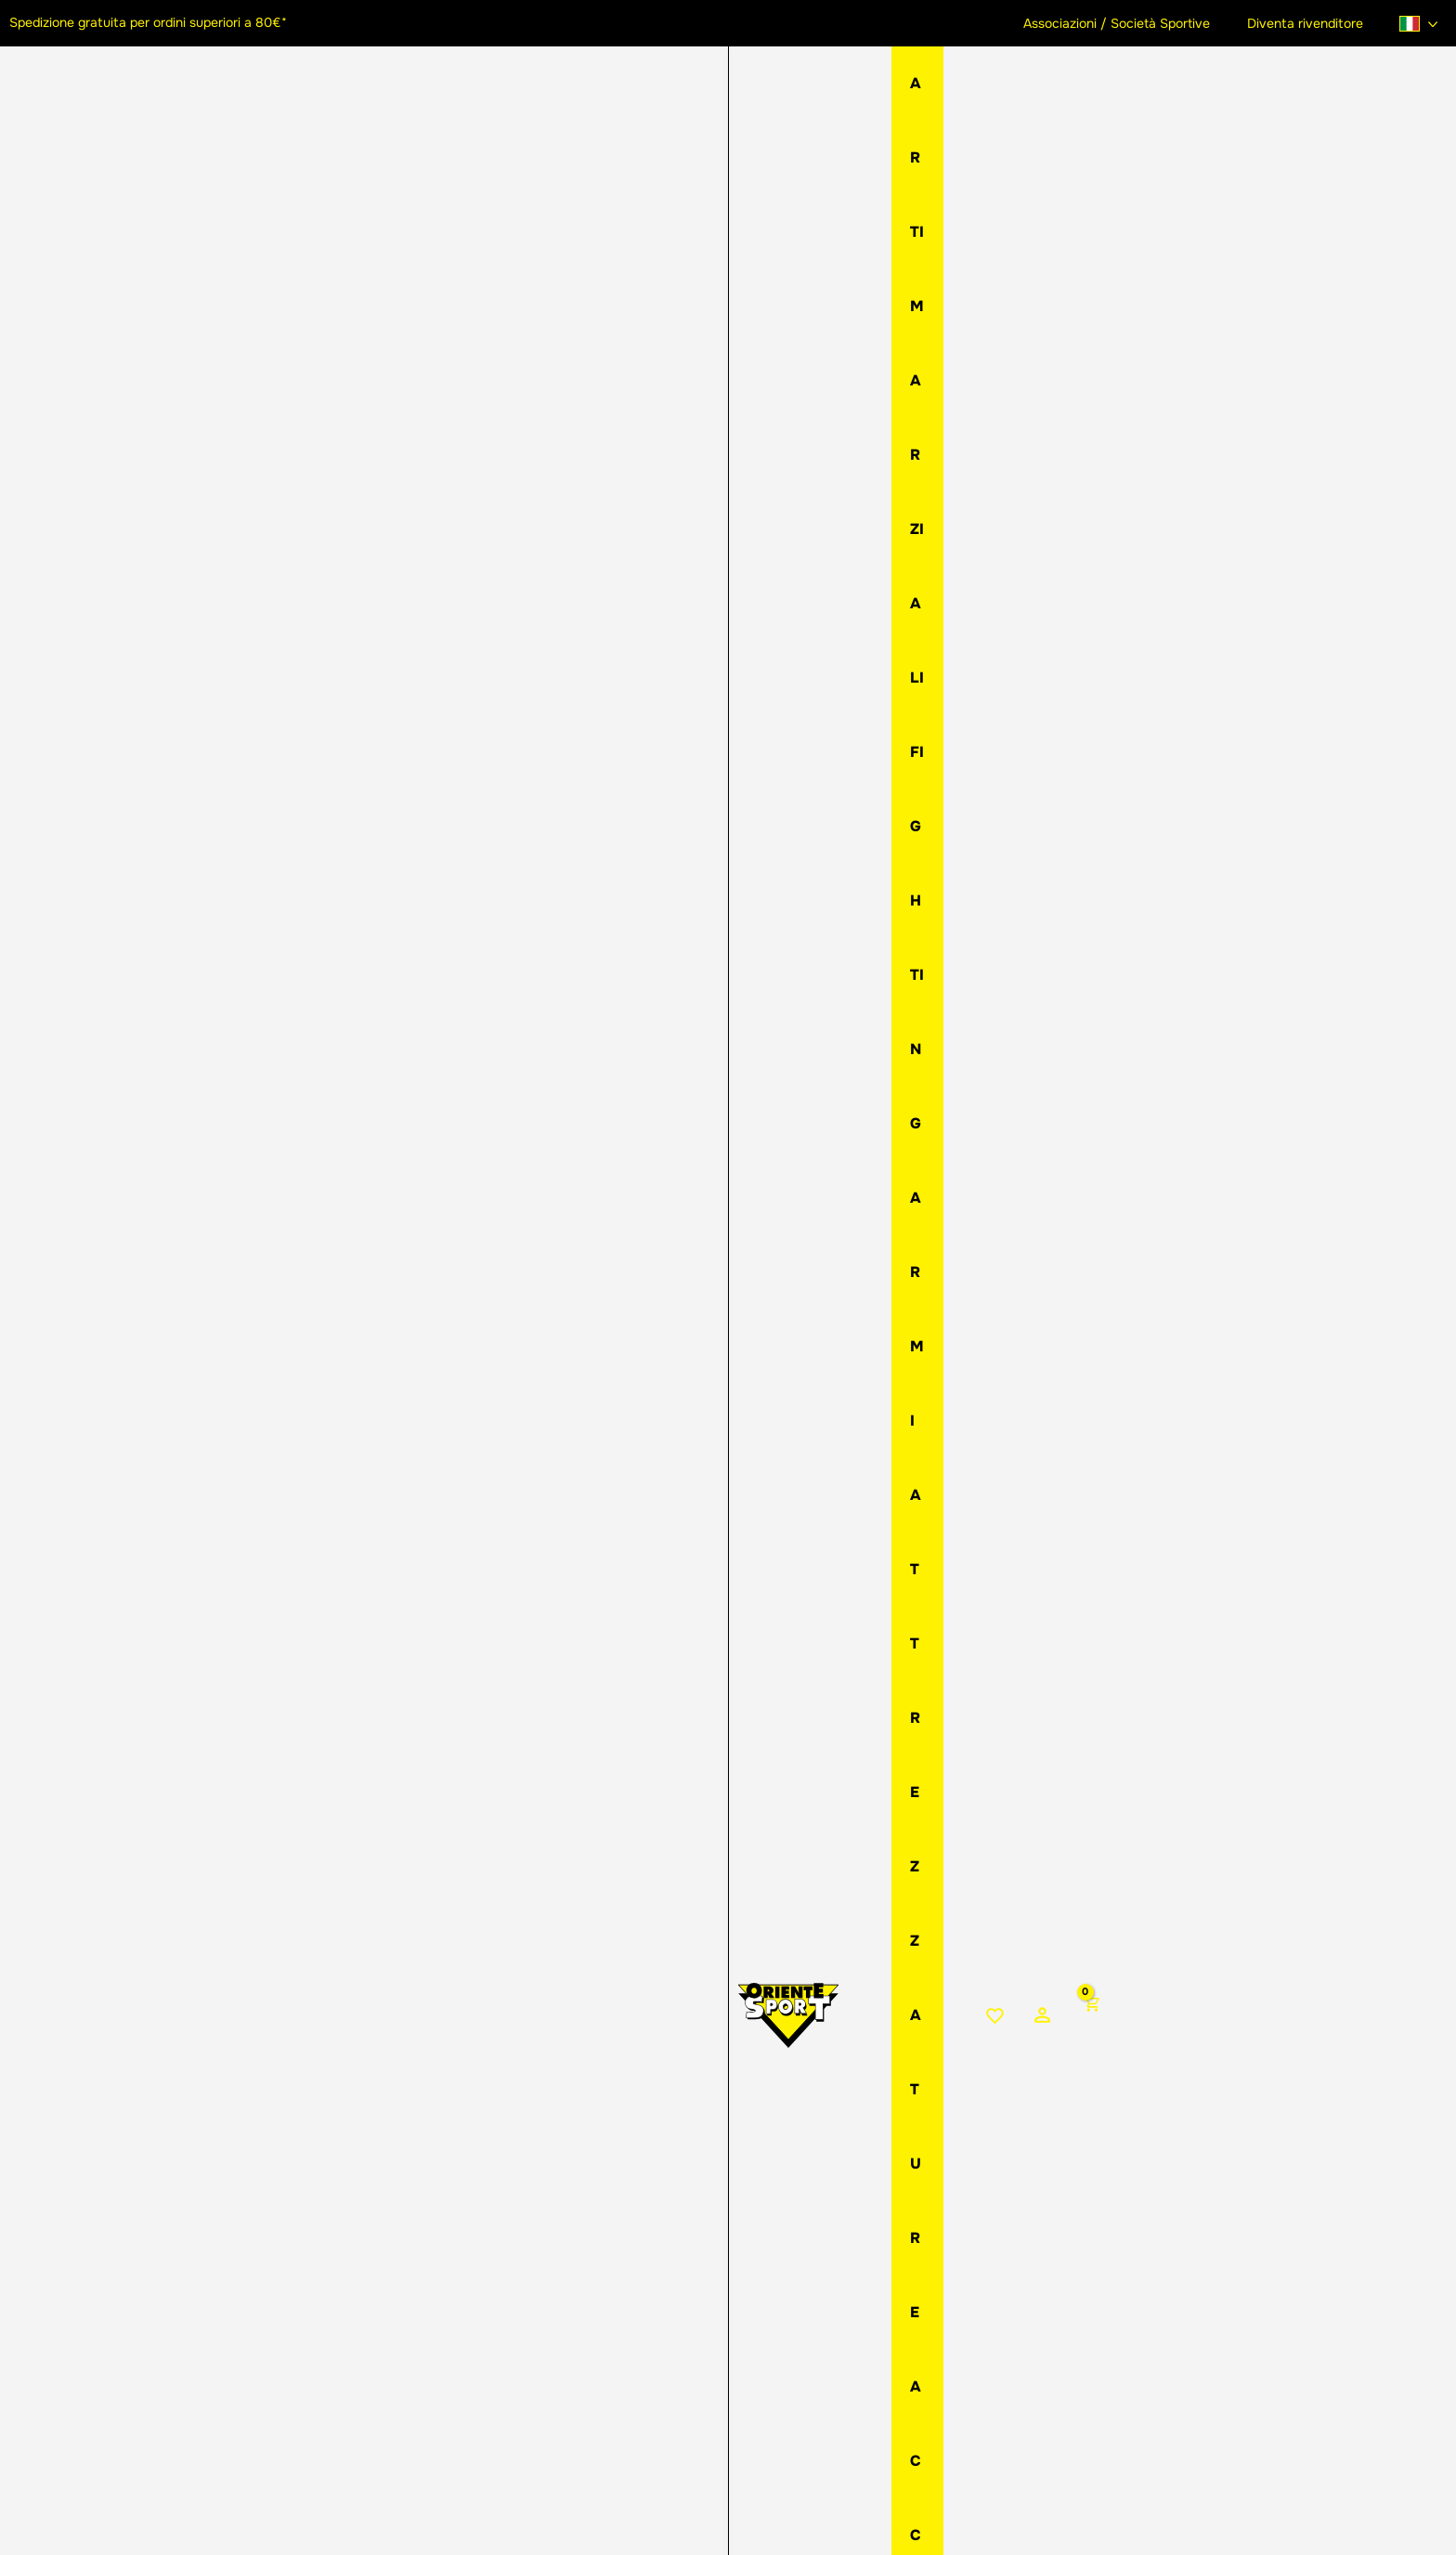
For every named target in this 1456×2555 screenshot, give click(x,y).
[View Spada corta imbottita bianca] (241, 1022)
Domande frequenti (841, 2355)
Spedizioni (810, 2251)
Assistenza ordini (833, 2314)
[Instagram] (225, 2338)
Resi (789, 2272)
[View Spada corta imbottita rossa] (102, 1022)
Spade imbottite (856, 242)
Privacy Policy (470, 2507)
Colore (687, 455)
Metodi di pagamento (848, 2292)
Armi (775, 242)
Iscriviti (1118, 2401)
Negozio (721, 242)
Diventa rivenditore (1311, 23)
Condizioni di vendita (847, 2334)
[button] (226, 2296)
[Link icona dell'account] (1380, 93)
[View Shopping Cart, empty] (1430, 94)
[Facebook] (186, 2338)
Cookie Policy (556, 2507)
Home (661, 242)
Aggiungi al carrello (1019, 639)
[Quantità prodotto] (696, 585)
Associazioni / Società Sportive (1133, 23)
